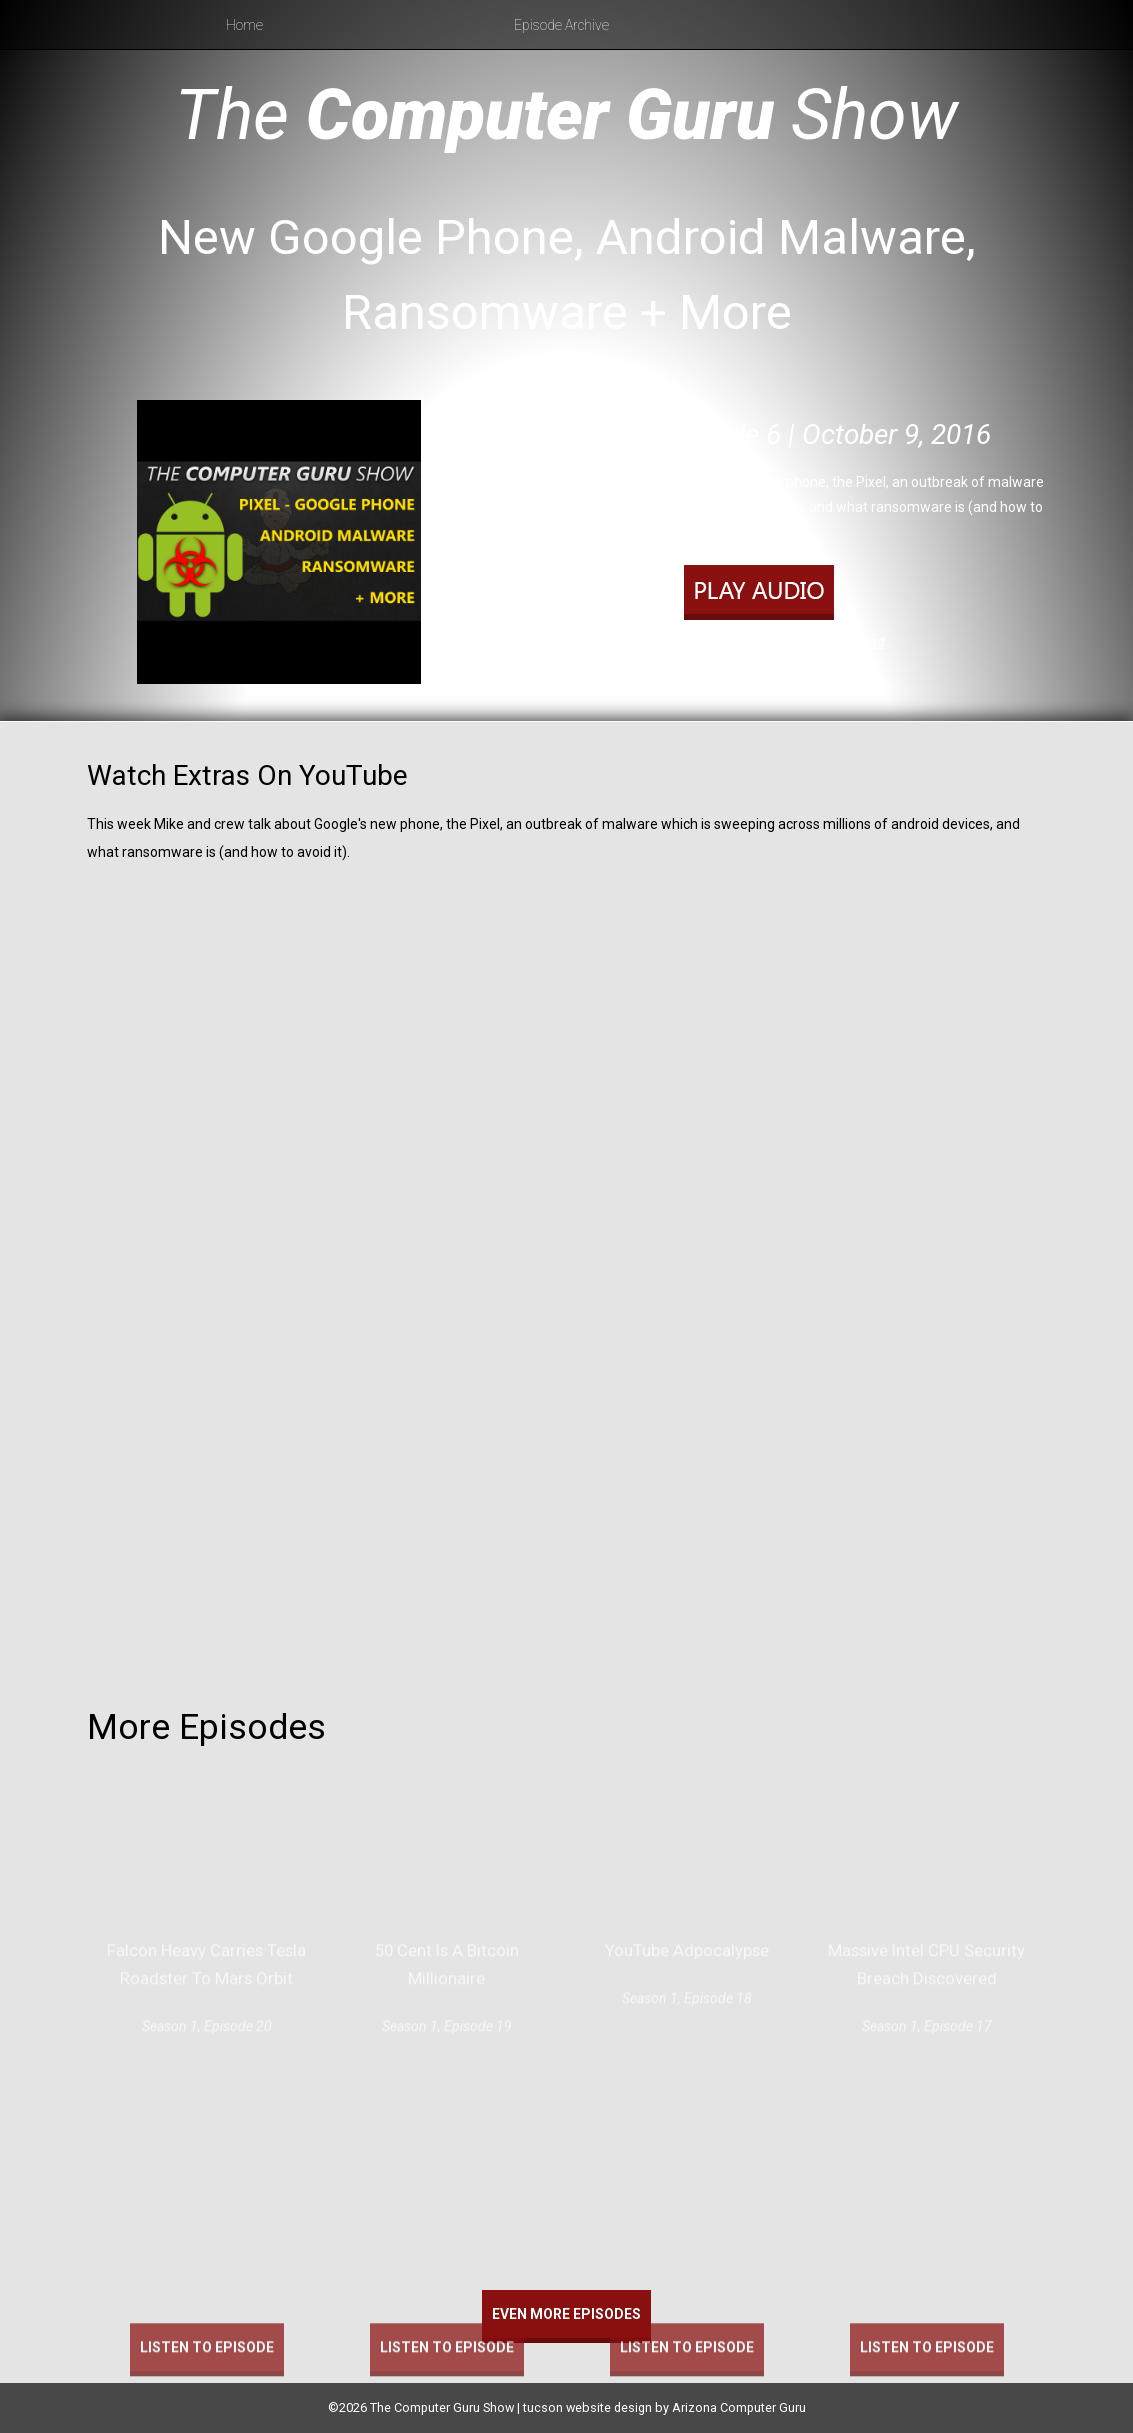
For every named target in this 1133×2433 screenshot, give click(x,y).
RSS (847, 668)
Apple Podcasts (775, 668)
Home (244, 25)
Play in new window (751, 642)
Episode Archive (561, 25)
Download (853, 642)
